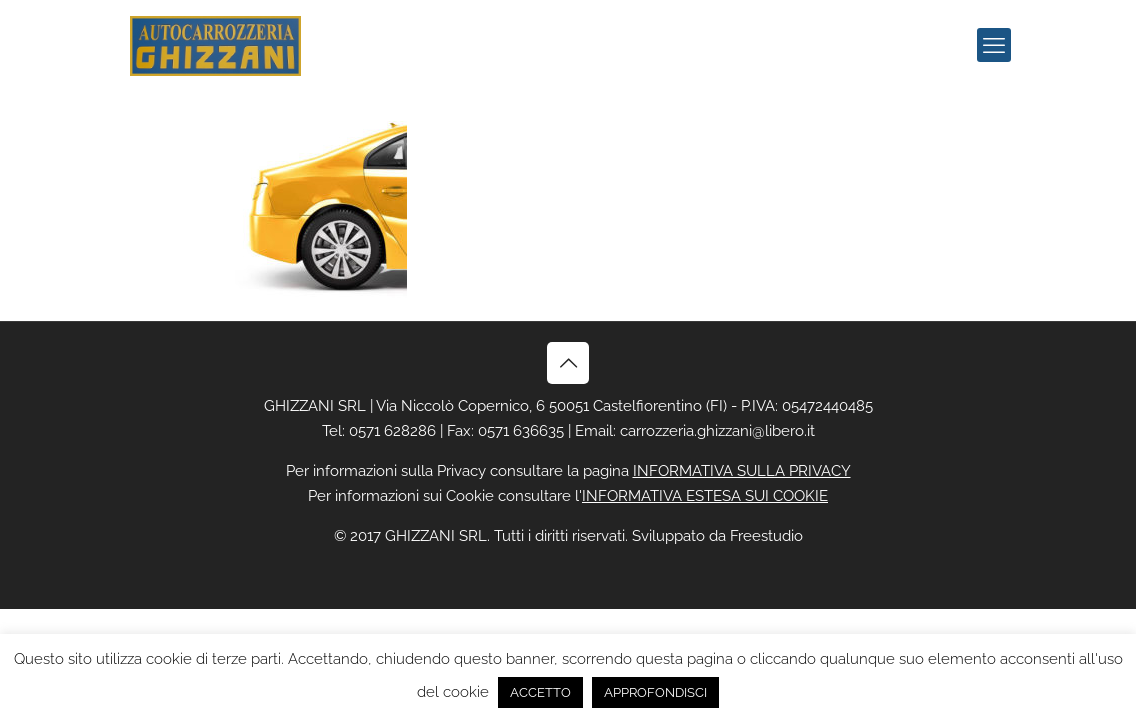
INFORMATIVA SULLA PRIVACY (742, 471)
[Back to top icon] (568, 363)
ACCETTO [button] (540, 692)
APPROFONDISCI (655, 692)
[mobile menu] (994, 45)
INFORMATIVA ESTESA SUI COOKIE (705, 496)
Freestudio (766, 536)
